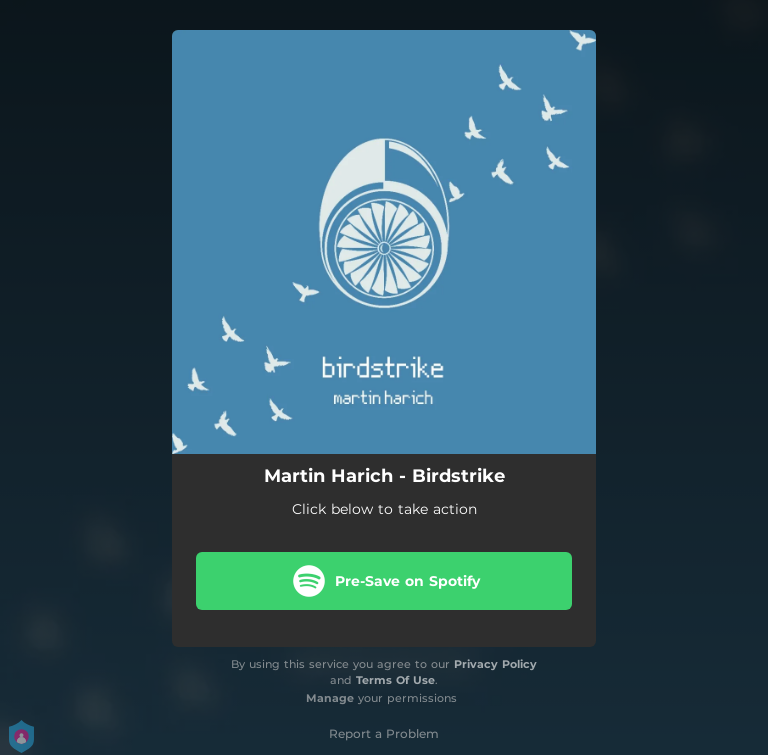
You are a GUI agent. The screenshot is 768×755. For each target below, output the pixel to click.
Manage (330, 698)
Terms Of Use (395, 680)
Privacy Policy (495, 664)
